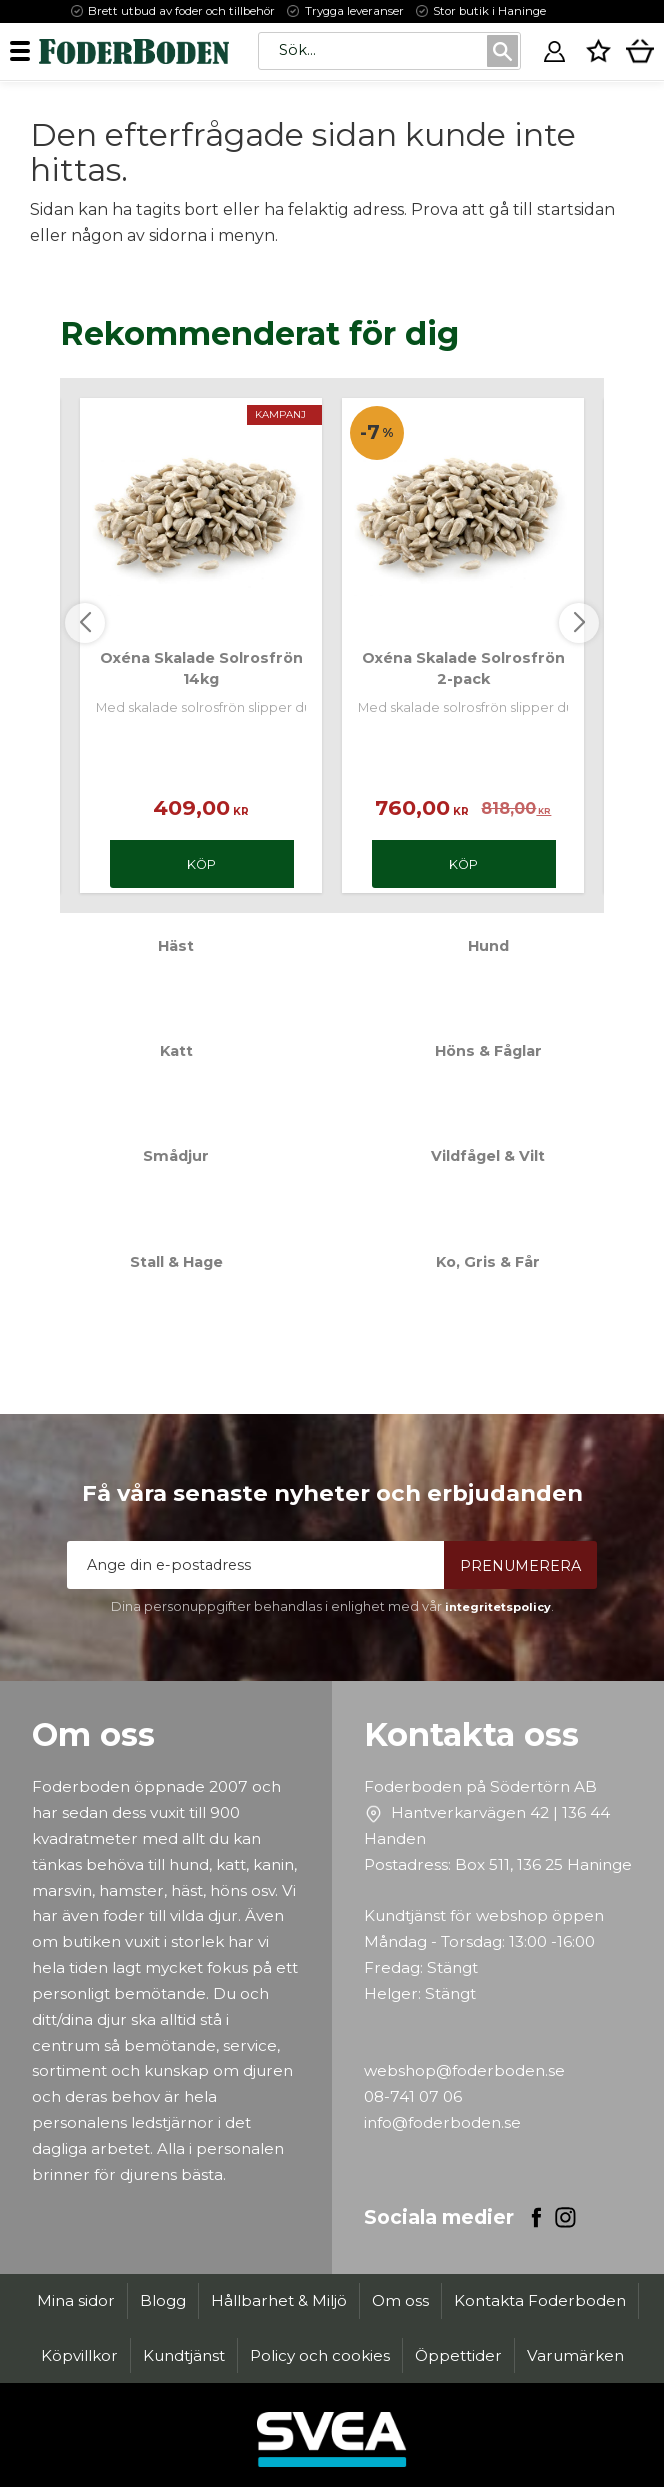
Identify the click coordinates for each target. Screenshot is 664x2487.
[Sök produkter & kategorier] (371, 50)
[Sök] (503, 51)
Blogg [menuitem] (163, 2300)
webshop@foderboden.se (464, 2070)
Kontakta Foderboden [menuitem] (540, 2300)
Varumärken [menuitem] (575, 2355)
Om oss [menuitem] (400, 2300)
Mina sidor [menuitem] (76, 2300)
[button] (27, 50)
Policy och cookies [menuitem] (320, 2355)
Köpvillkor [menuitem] (79, 2355)
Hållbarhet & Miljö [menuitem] (279, 2300)
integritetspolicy (498, 1607)
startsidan (576, 209)
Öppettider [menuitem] (458, 2355)
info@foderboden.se (442, 2122)
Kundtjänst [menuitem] (184, 2355)
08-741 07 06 (413, 2096)
